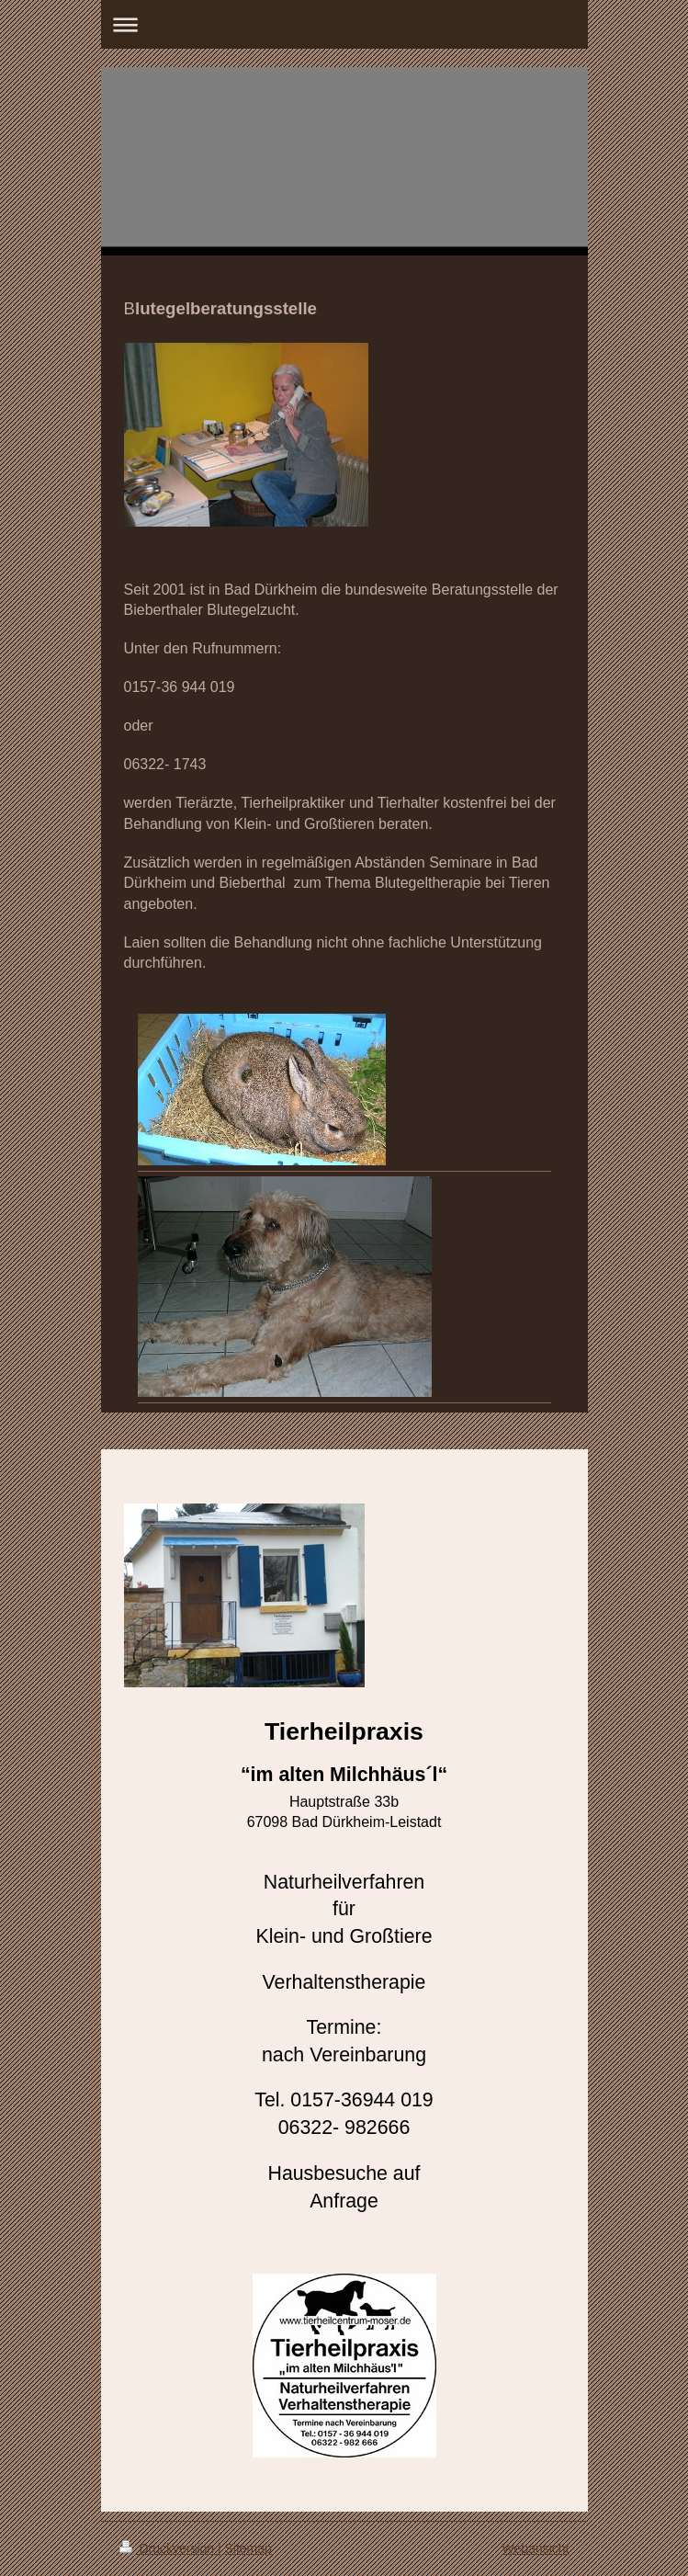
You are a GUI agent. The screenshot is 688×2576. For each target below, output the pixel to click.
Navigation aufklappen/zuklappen (344, 24)
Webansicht (536, 2548)
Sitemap (248, 2548)
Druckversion (168, 2548)
